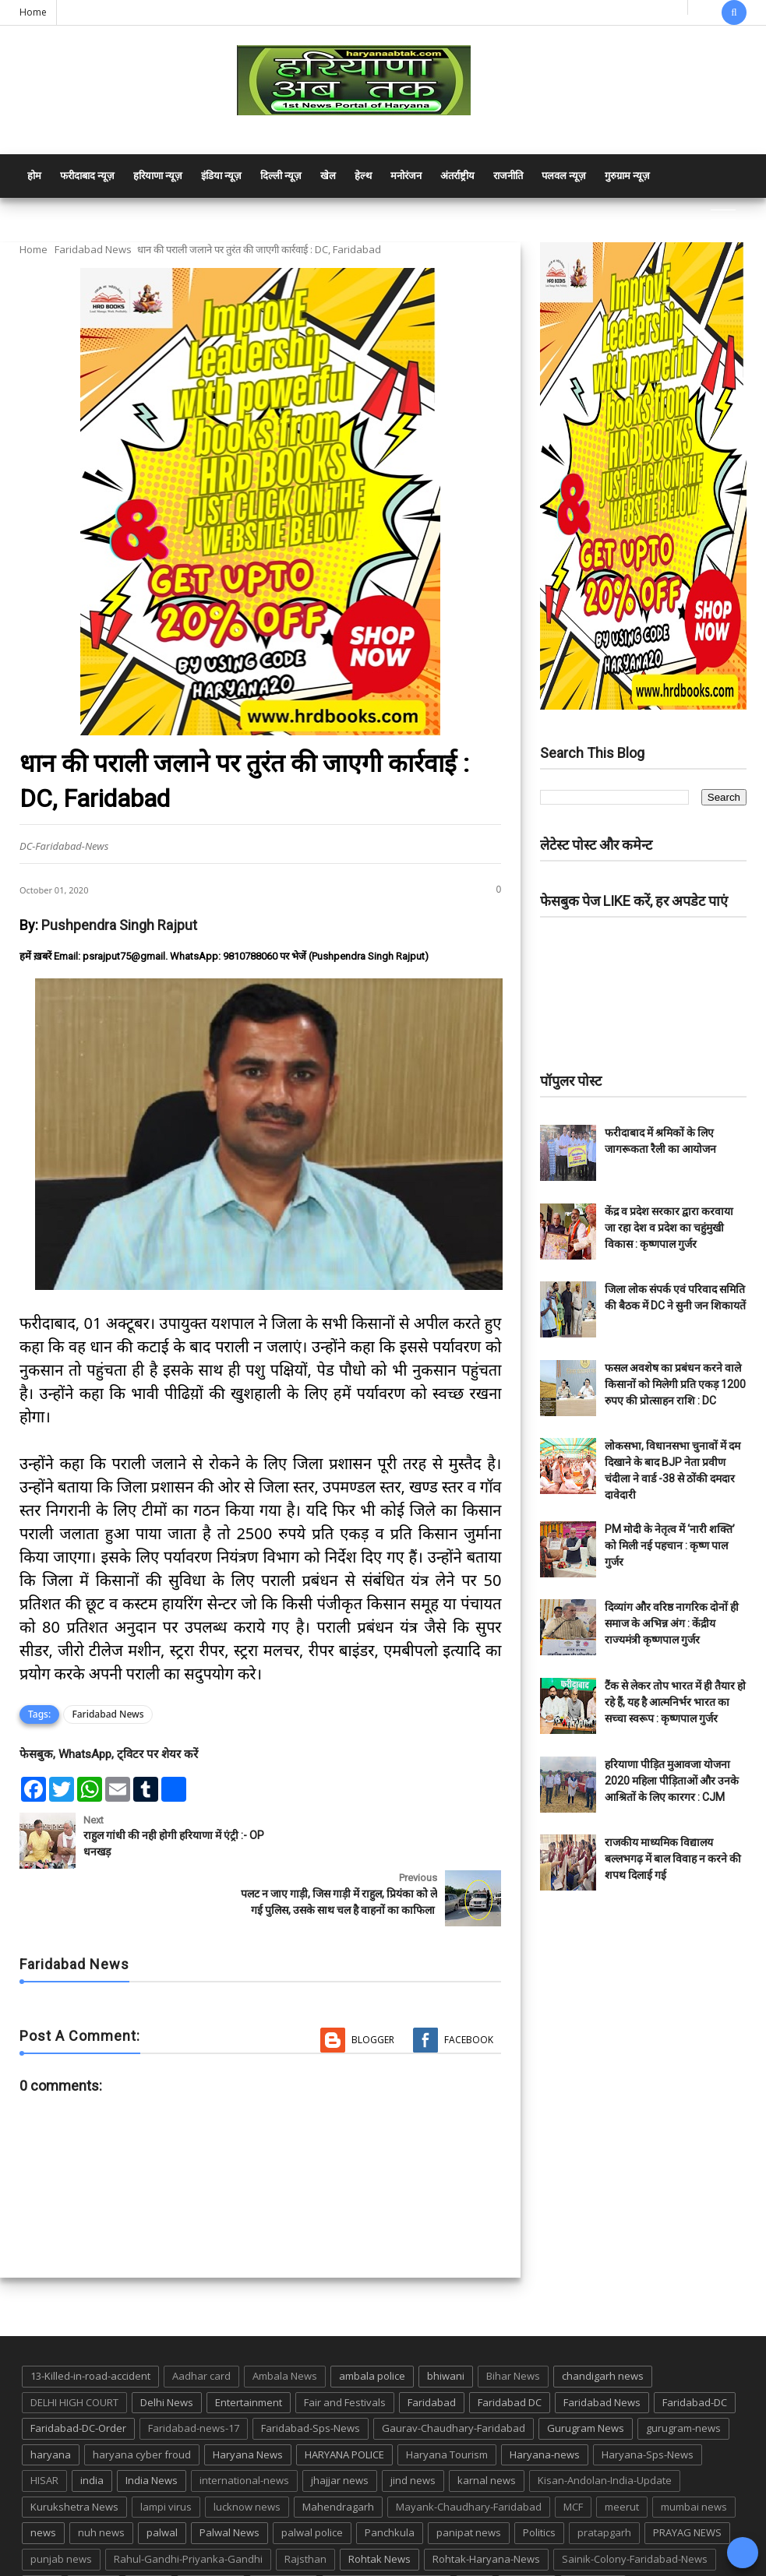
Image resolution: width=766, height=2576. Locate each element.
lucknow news (247, 2457)
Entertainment (248, 2352)
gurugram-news (683, 2378)
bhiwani (445, 2326)
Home (33, 12)
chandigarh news (603, 2326)
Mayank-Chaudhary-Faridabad (469, 2457)
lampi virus (166, 2457)
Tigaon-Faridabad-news (386, 2535)
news (43, 2483)
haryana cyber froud (142, 2405)
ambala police (372, 2326)
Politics (539, 2483)
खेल (328, 175)
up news (527, 2535)
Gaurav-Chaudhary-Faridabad (453, 2378)
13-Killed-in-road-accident (90, 2326)
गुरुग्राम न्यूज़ (627, 175)
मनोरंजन (406, 175)
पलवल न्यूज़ (564, 175)
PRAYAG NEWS (687, 2483)
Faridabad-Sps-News (310, 2378)
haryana (50, 2405)
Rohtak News (379, 2509)
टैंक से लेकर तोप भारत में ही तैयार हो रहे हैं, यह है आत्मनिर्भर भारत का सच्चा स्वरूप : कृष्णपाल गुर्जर (675, 1702)
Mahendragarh (338, 2457)
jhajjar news (340, 2430)
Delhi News (166, 2352)
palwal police (312, 2483)
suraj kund (210, 2535)
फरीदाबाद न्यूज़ (87, 175)
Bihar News (513, 2326)
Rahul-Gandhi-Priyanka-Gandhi (188, 2509)
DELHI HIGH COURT (74, 2352)
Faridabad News (93, 249)
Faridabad (432, 2352)
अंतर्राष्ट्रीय (457, 175)
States (148, 2535)
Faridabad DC (510, 2352)
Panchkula (390, 2483)
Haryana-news (545, 2405)
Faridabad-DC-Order (78, 2378)
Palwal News (229, 2483)
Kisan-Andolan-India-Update (605, 2430)
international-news (244, 2430)
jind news (413, 2430)
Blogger (372, 1989)
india (92, 2430)
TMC (474, 2535)
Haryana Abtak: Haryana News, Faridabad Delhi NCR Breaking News (168, 2562)
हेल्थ (363, 175)
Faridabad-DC (694, 2352)
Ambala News (284, 2326)
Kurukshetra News (74, 2457)
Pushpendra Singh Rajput (119, 925)
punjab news (61, 2509)
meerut (622, 2457)
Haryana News (248, 2405)
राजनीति (508, 175)
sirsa (42, 2535)
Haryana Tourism (447, 2405)
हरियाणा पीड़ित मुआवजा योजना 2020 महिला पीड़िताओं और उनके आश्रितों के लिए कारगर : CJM (672, 1780)
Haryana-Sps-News (648, 2405)
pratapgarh (604, 2483)
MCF (573, 2457)
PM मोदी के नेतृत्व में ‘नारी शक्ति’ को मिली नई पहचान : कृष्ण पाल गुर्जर (670, 1545)
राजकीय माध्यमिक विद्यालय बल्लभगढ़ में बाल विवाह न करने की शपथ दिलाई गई (673, 1858)
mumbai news (694, 2457)
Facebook (468, 1989)
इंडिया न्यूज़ (221, 175)
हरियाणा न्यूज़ (157, 175)
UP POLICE (593, 2535)
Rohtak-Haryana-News (486, 2509)
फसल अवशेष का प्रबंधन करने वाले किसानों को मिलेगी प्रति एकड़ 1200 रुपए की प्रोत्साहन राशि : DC (675, 1384)
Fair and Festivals (345, 2352)
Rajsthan (305, 2509)
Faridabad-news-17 (193, 2378)
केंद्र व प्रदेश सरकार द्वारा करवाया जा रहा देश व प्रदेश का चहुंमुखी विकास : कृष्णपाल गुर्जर (669, 1227)
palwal (162, 2483)
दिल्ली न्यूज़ (281, 175)
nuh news (101, 2483)
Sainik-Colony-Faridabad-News (635, 2509)
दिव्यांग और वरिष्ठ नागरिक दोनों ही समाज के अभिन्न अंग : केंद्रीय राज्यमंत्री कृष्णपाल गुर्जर (672, 1623)
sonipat (93, 2535)
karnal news (486, 2430)
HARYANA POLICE (344, 2405)
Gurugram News (585, 2378)
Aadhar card (201, 2326)
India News (151, 2430)
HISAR (44, 2430)
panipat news (468, 2483)
